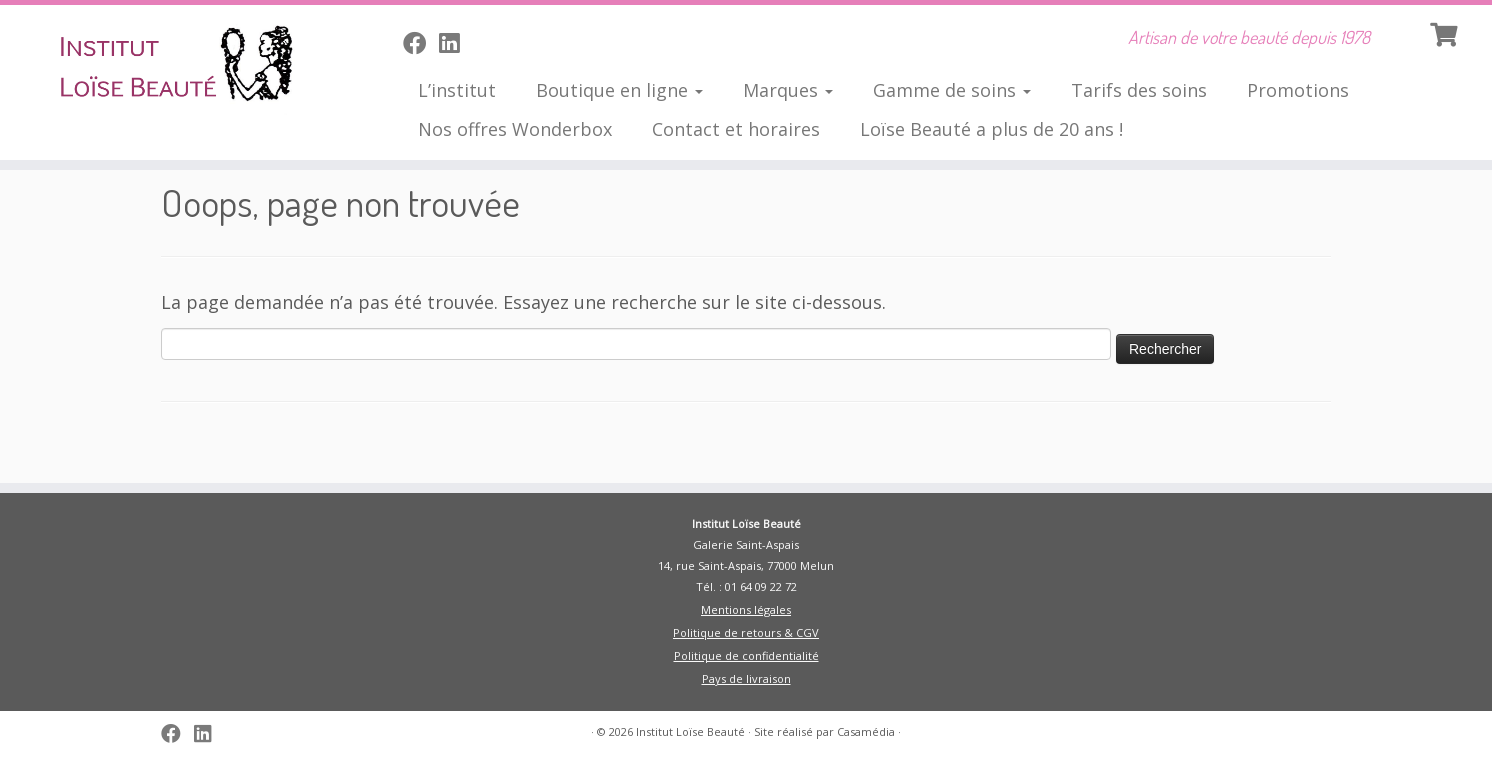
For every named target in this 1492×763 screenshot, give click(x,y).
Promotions (1298, 90)
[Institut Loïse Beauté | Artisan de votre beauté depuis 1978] (172, 65)
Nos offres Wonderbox (515, 129)
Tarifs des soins (1139, 90)
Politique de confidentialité (746, 655)
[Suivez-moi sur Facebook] (421, 43)
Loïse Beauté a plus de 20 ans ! (991, 129)
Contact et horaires (736, 129)
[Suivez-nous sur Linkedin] (455, 43)
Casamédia (866, 731)
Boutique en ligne (619, 90)
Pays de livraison (746, 678)
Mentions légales (746, 609)
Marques (788, 90)
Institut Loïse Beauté (690, 731)
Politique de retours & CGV (746, 632)
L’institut (457, 90)
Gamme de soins (952, 90)
